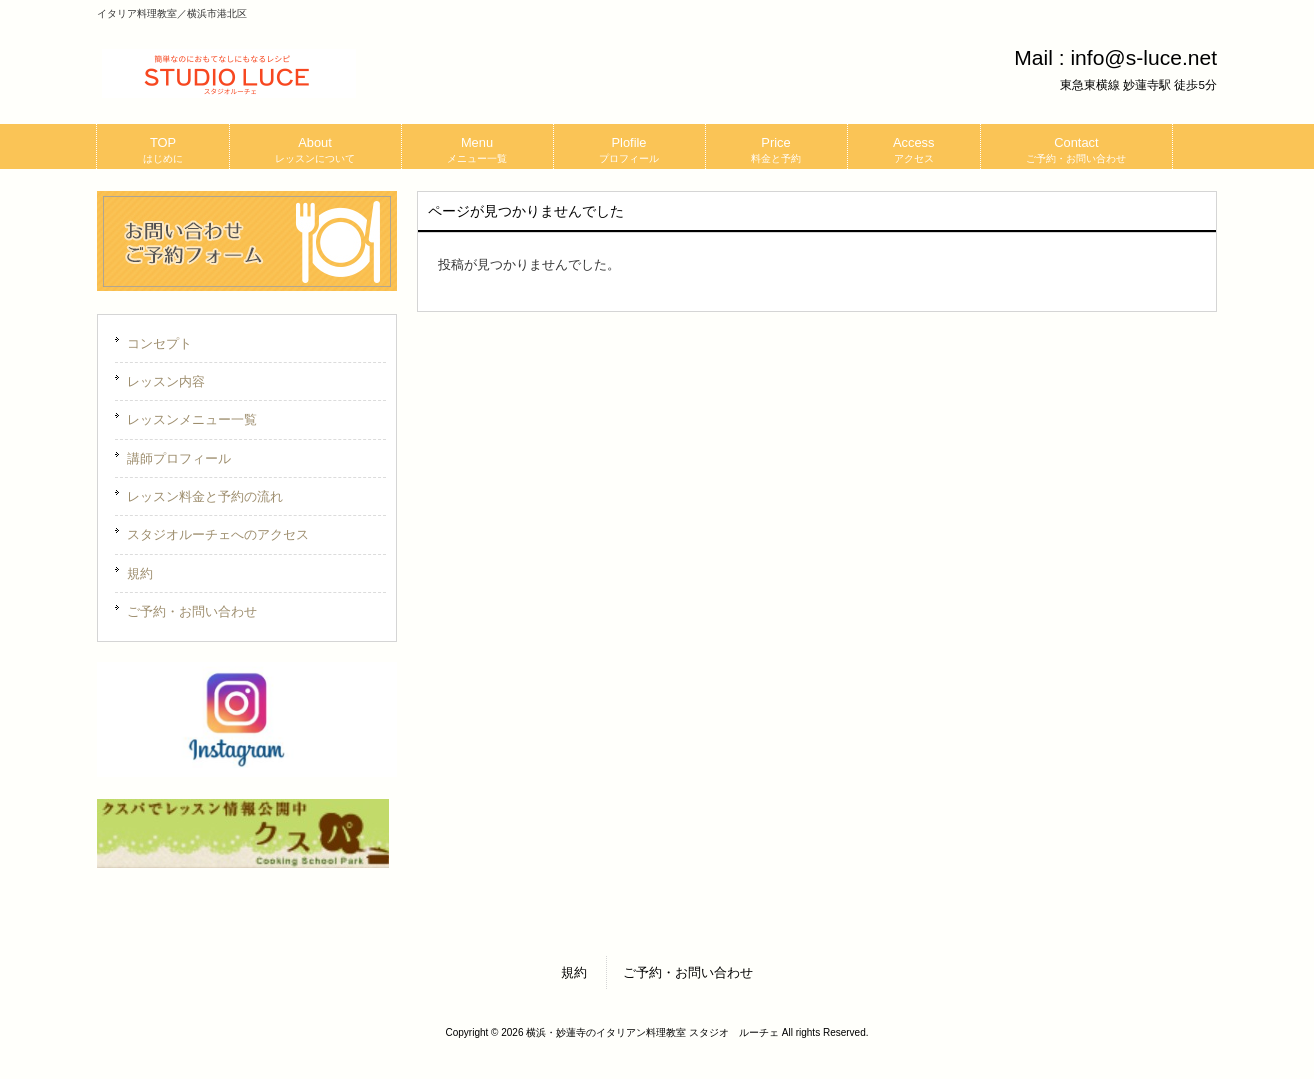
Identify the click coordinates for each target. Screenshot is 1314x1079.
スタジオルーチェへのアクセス (218, 534)
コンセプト (159, 343)
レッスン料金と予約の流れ (205, 496)
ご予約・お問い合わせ (192, 611)
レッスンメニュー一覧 (192, 419)
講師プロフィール (179, 458)
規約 (140, 573)
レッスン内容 (166, 381)
